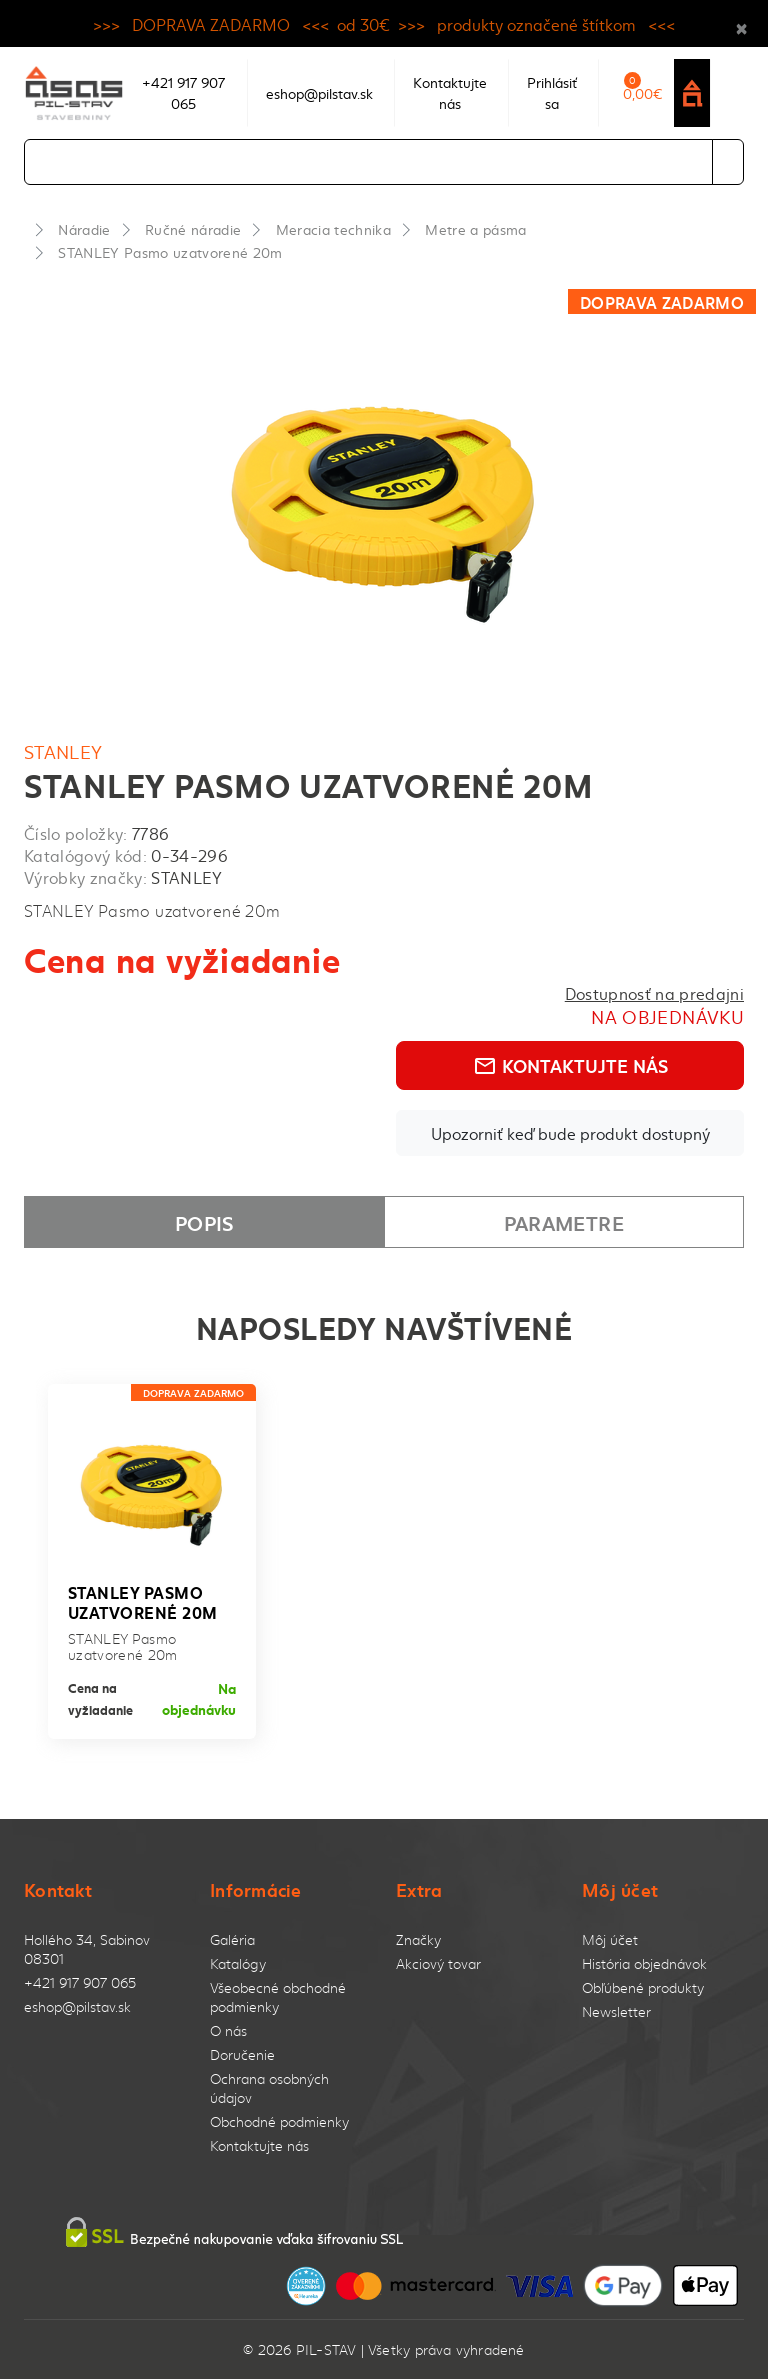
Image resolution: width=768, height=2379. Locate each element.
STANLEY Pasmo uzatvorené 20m (170, 252)
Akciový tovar (438, 1963)
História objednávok (644, 1963)
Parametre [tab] (564, 1222)
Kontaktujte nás (570, 1065)
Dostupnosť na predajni (654, 993)
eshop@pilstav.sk (77, 2006)
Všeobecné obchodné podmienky (278, 1997)
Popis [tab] (204, 1222)
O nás (228, 2030)
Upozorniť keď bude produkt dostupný (570, 1133)
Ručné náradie (193, 229)
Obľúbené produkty (643, 1987)
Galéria (232, 1939)
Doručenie (242, 2054)
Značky (418, 1939)
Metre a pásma (475, 229)
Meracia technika (333, 229)
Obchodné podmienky (279, 2121)
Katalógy (238, 1963)
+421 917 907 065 (80, 1982)
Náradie (84, 229)
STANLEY (63, 751)
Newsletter (616, 2011)
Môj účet (610, 1939)
